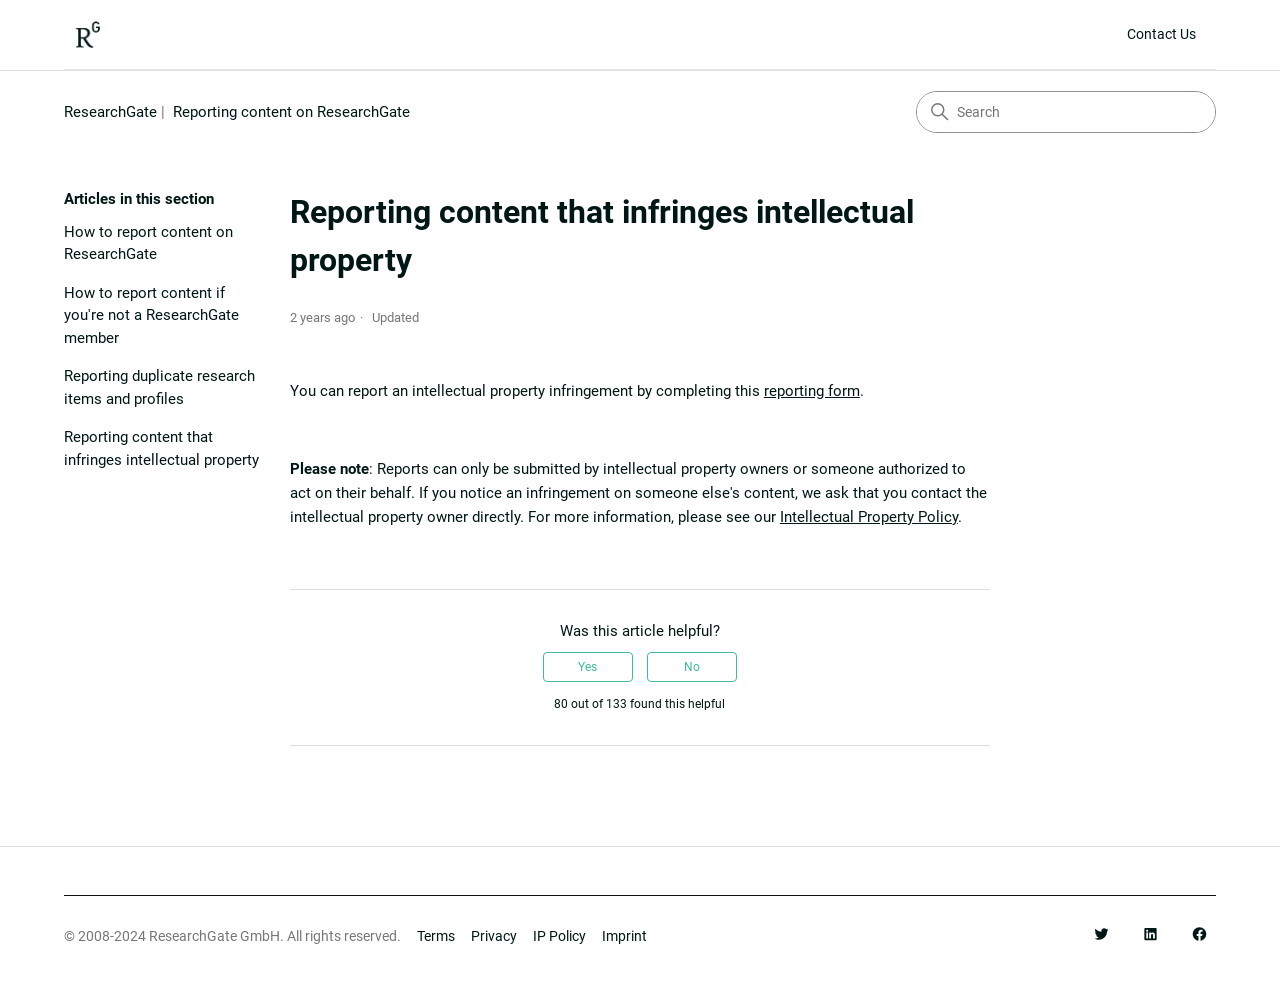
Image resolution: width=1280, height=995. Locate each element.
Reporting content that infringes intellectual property (161, 448)
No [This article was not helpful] (692, 667)
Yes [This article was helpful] (587, 667)
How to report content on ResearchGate (148, 243)
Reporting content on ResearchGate (291, 112)
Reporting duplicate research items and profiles (159, 387)
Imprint (624, 936)
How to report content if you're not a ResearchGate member (151, 315)
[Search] (1066, 112)
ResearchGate (110, 112)
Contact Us (1161, 34)
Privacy (494, 936)
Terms (436, 936)
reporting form (812, 391)
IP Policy (559, 936)
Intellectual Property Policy (869, 517)
